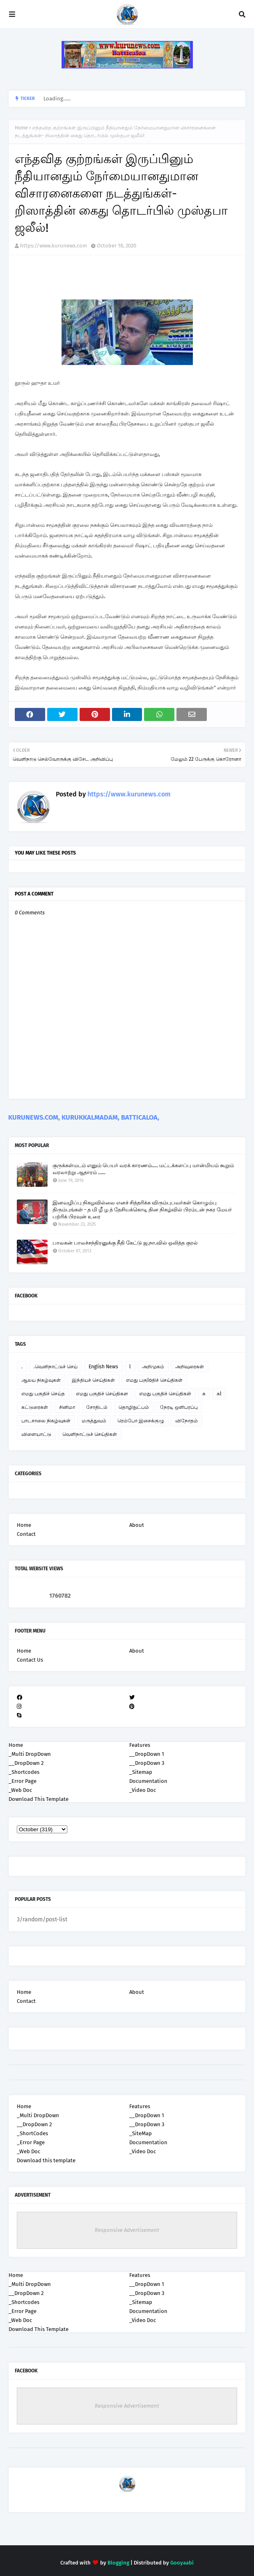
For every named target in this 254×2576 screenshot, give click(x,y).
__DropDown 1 (146, 2115)
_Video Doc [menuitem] (142, 1790)
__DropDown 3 (146, 2124)
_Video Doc (142, 2151)
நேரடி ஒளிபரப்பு (179, 1407)
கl (219, 1394)
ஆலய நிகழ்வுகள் (41, 1380)
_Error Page (31, 2142)
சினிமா (67, 1407)
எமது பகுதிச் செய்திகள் (165, 1394)
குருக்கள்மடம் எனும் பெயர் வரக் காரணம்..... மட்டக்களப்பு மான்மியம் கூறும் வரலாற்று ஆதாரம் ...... (143, 1168)
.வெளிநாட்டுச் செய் (56, 1367)
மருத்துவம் (94, 1421)
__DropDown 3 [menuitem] (146, 1763)
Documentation (148, 2142)
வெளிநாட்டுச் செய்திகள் (89, 1434)
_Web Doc (28, 2151)
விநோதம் (186, 1421)
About (136, 1525)
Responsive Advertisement (127, 2230)
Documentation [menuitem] (148, 1781)
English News (103, 1367)
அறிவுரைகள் (189, 1367)
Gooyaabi (182, 2563)
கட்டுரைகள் (34, 1407)
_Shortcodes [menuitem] (24, 1772)
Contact (26, 1534)
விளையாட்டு (36, 1434)
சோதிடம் (97, 1407)
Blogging (118, 2563)
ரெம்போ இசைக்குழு (140, 1421)
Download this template (46, 2160)
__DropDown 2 (34, 2124)
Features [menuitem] (139, 1745)
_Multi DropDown (38, 2115)
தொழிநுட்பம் (134, 1407)
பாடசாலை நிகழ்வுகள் (46, 1421)
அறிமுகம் (153, 1367)
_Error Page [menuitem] (23, 1781)
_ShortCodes (32, 2133)
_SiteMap (140, 2133)
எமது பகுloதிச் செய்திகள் (154, 1380)
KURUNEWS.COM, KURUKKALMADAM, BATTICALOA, (83, 1117)
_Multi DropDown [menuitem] (30, 1754)
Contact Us (30, 1660)
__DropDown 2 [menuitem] (26, 1763)
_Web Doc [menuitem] (20, 1790)
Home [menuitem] (16, 1745)
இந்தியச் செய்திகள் (93, 1380)
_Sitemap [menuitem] (140, 1772)
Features (139, 2106)
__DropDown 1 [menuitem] (146, 1754)
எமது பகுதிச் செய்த (43, 1394)
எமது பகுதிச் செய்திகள (102, 1394)
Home (21, 128)
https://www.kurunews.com (53, 246)
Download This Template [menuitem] (39, 1799)
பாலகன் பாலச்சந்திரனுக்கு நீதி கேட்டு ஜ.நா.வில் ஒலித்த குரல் (125, 1243)
